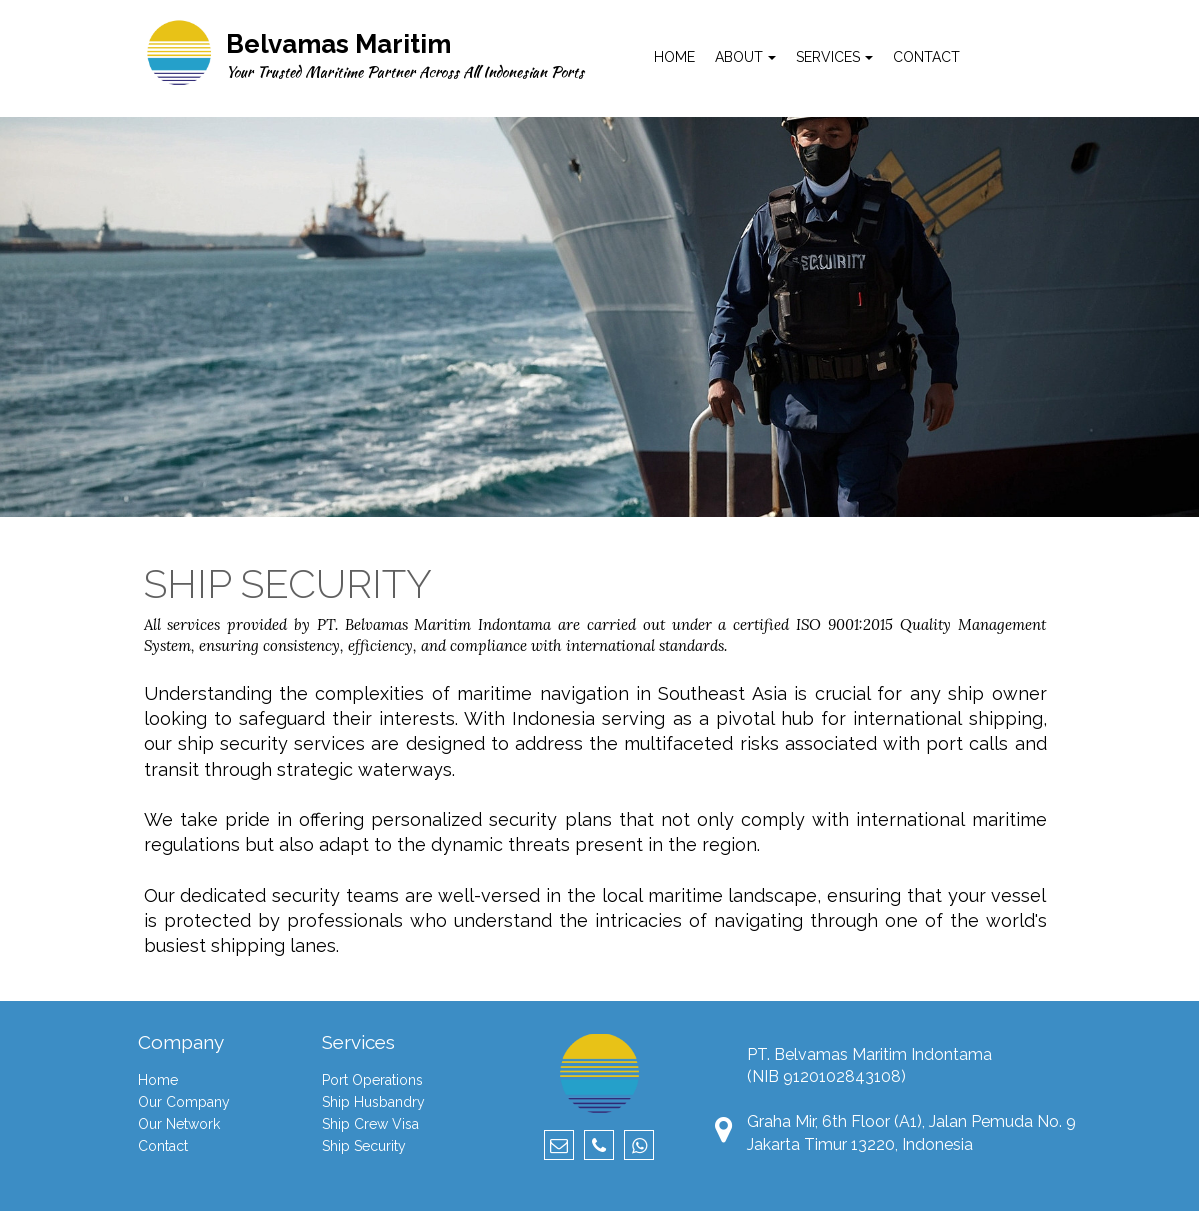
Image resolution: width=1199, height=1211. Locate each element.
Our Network (179, 1124)
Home (158, 1080)
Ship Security (364, 1146)
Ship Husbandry (373, 1102)
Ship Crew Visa (370, 1124)
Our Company (184, 1102)
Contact (163, 1146)
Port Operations (372, 1080)
